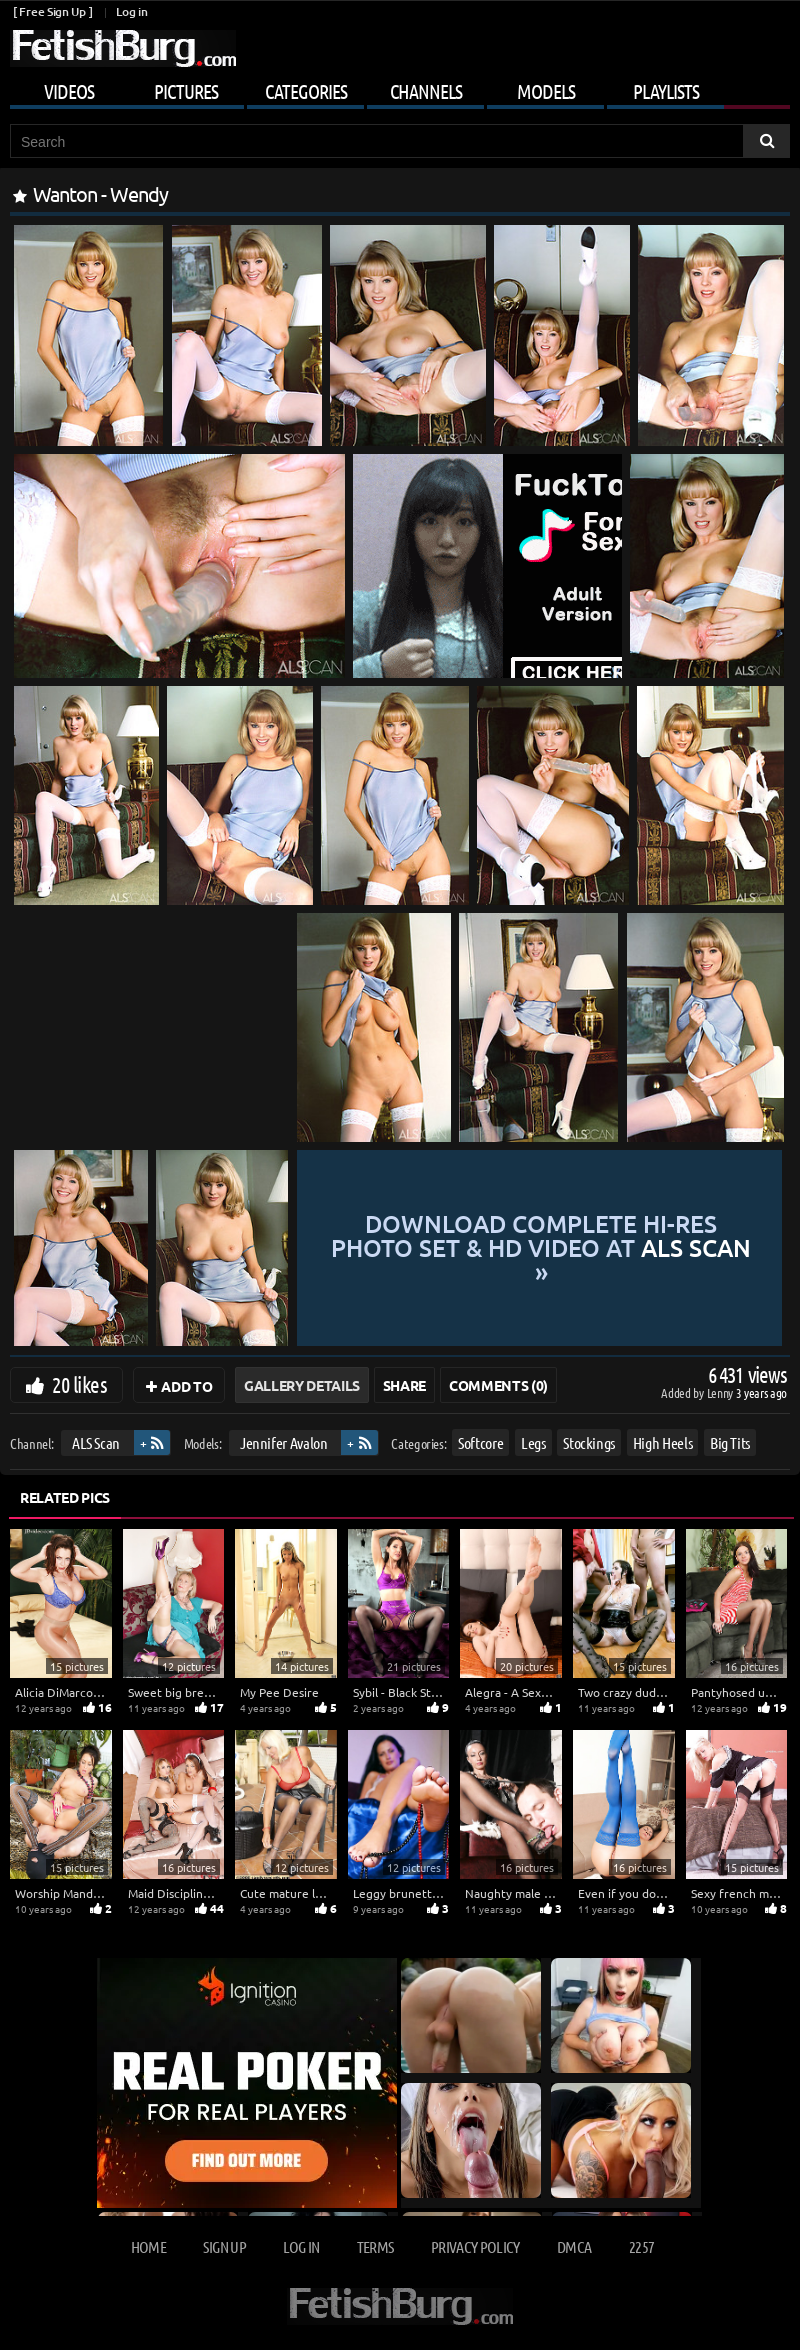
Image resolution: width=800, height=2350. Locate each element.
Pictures (186, 91)
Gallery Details (302, 1385)
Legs (533, 1442)
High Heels (663, 1442)
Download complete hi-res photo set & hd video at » (541, 1248)
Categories (306, 91)
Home (148, 2246)
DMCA (574, 2246)
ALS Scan (96, 1442)
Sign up (224, 2246)
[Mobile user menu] (400, 88)
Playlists (666, 91)
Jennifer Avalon (284, 1442)
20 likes (79, 1384)
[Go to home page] (123, 48)
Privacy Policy (475, 2246)
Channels (426, 91)
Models (546, 91)
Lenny (721, 1392)
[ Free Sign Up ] (52, 11)
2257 (641, 2246)
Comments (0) (498, 1385)
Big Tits (730, 1442)
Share (404, 1385)
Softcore (480, 1442)
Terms (375, 2246)
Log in (131, 11)
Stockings (589, 1442)
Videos (69, 91)
